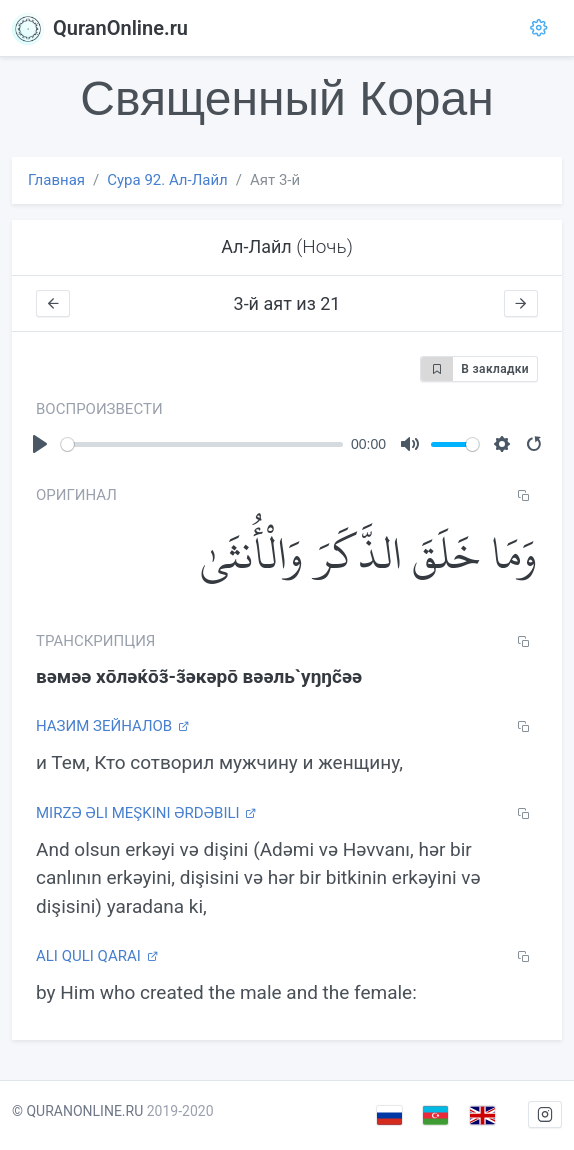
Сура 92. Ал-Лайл (167, 180)
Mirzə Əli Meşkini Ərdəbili (146, 813)
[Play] (40, 444)
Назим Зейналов (112, 726)
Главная (56, 180)
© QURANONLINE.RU (77, 1111)
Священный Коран (286, 98)
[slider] (202, 444)
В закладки (475, 369)
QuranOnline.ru (100, 28)
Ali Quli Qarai (97, 956)
